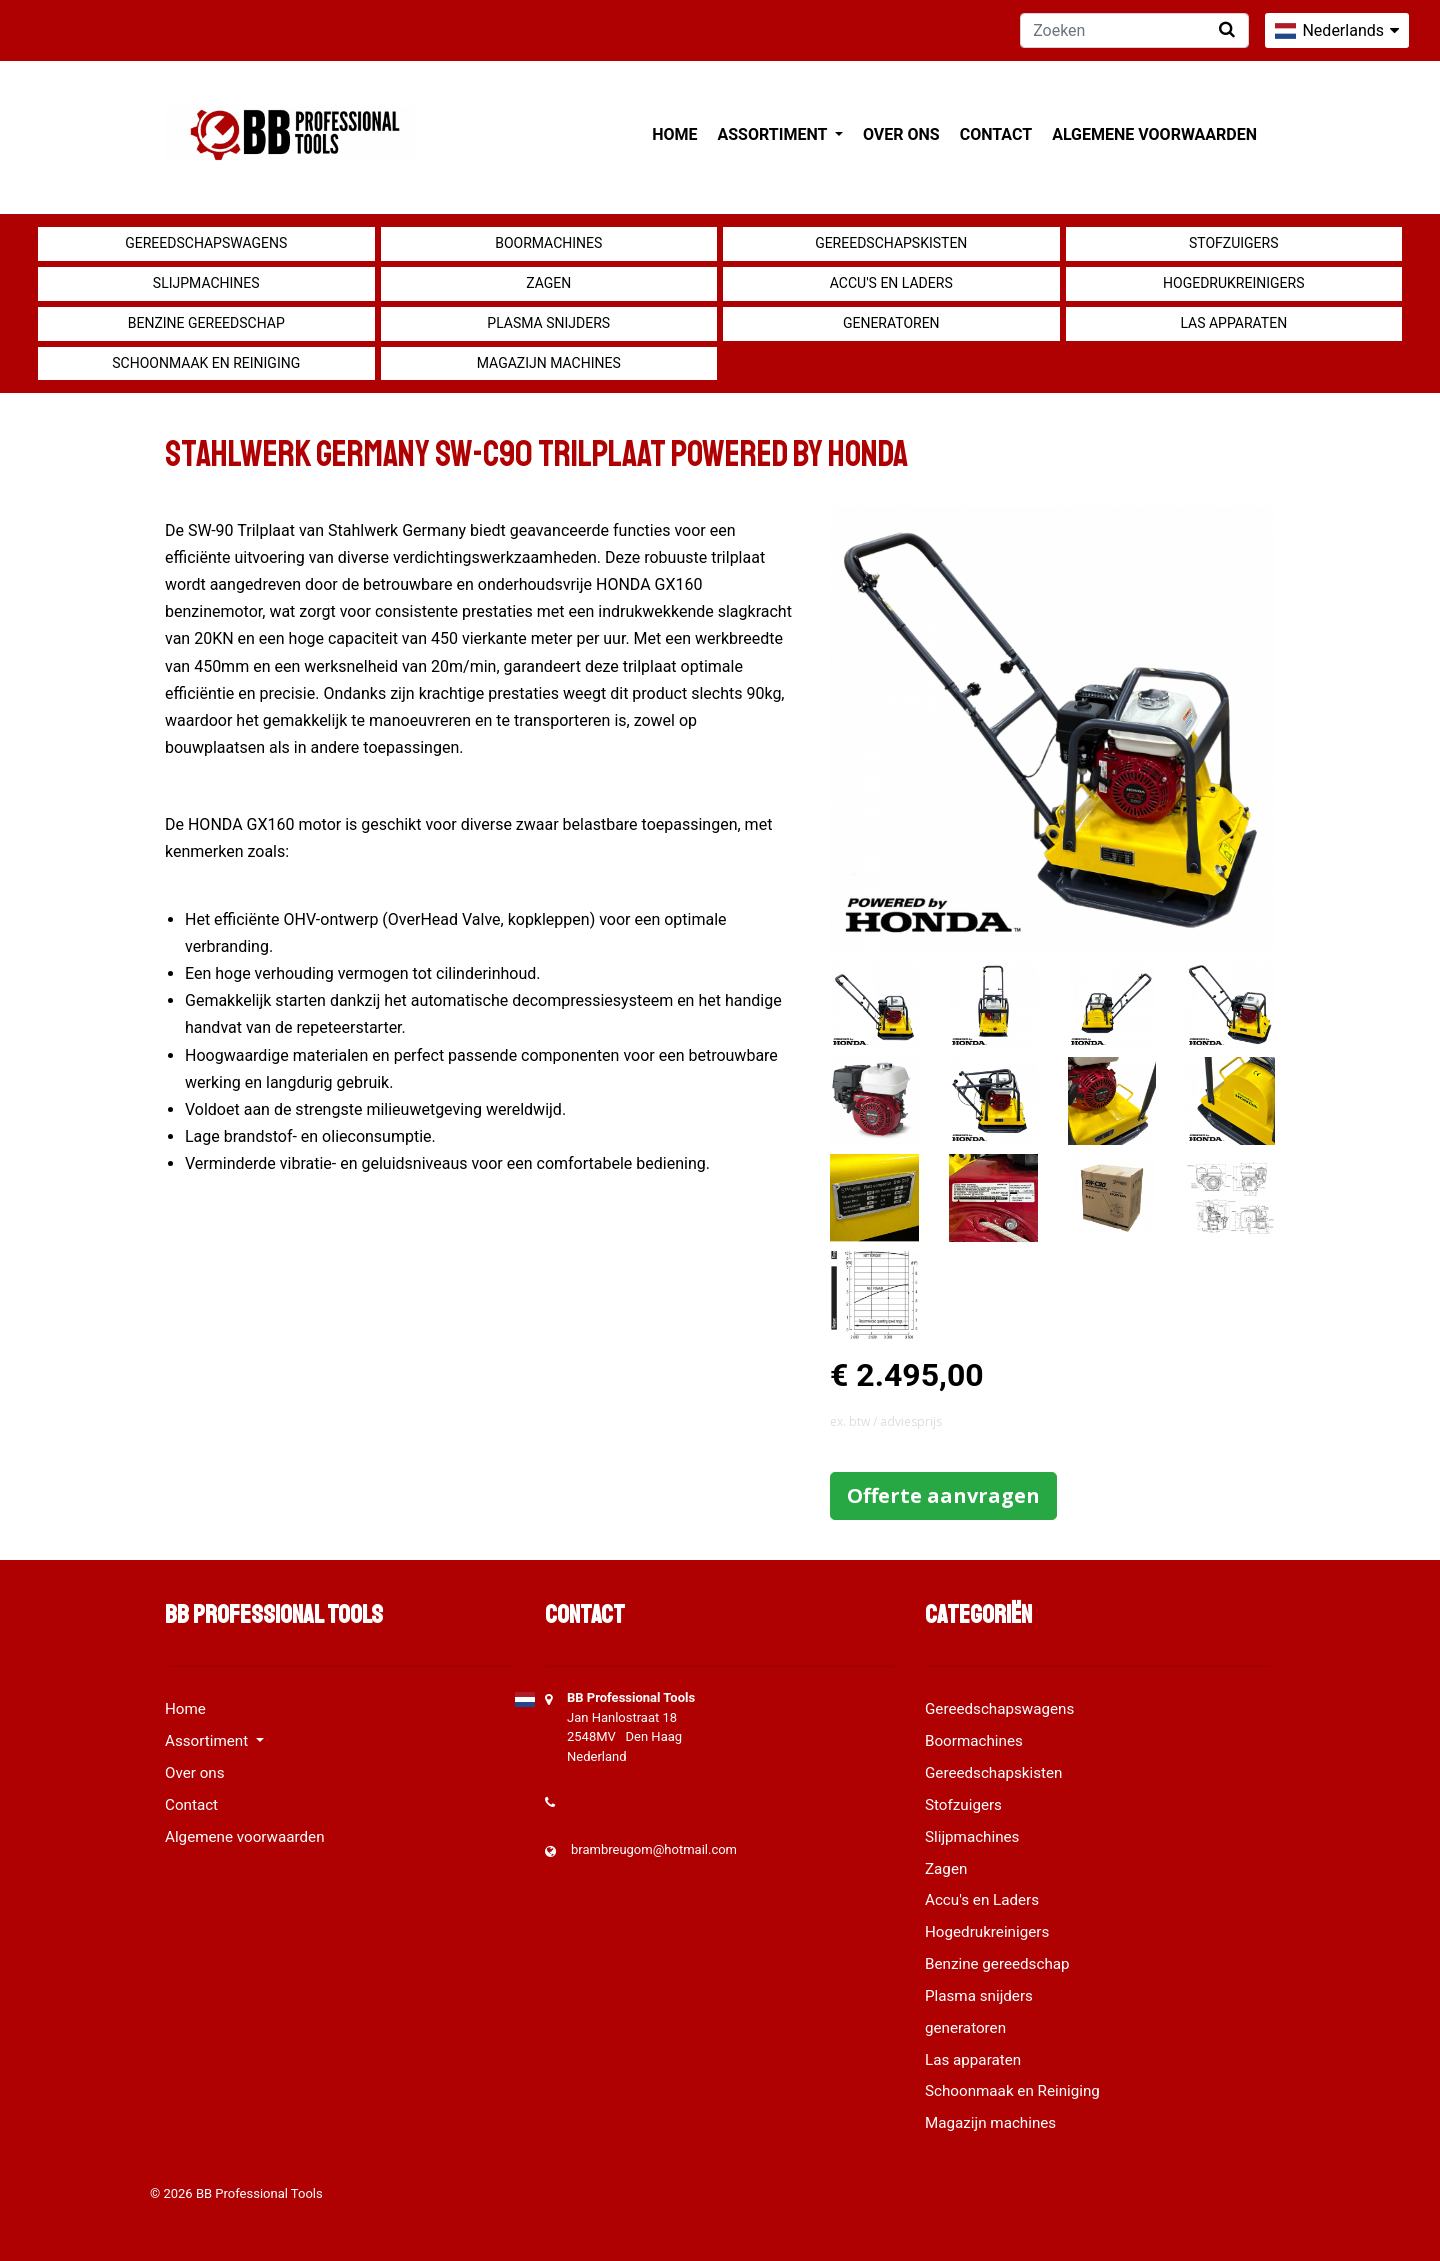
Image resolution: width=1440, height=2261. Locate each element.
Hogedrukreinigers (1233, 283)
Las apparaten (1233, 323)
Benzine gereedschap (206, 323)
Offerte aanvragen (943, 1495)
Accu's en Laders (891, 283)
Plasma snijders (548, 323)
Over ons (901, 134)
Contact (996, 134)
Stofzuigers (1234, 243)
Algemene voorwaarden (1154, 134)
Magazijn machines (549, 363)
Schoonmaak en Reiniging (206, 363)
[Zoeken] (1134, 30)
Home (674, 134)
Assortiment (774, 134)
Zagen (548, 283)
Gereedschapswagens (206, 243)
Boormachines (548, 243)
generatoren (891, 323)
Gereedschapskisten (891, 243)
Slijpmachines (206, 283)
